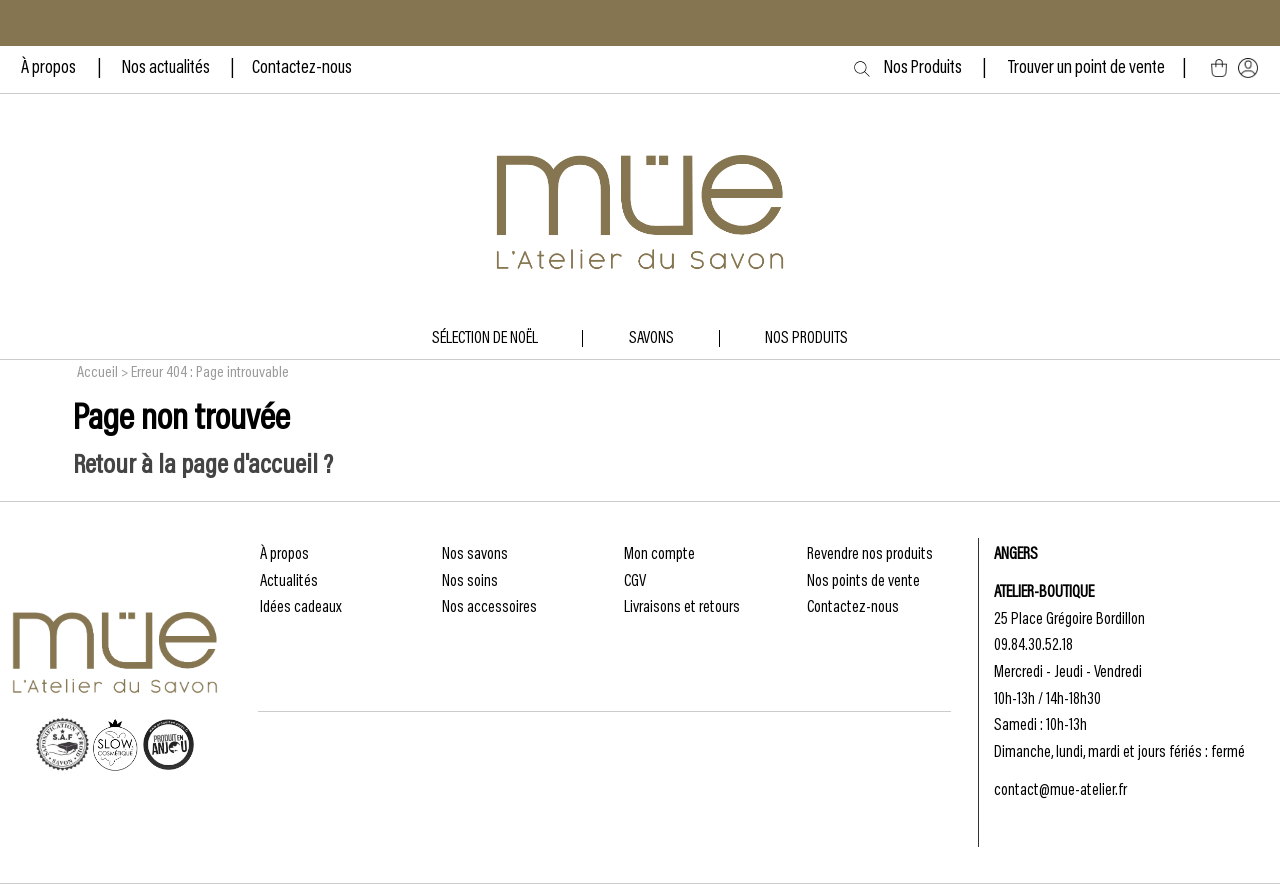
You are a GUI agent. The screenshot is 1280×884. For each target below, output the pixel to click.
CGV (635, 582)
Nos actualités (166, 69)
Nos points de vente (863, 582)
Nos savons (475, 555)
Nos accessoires (489, 608)
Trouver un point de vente (1086, 69)
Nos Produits (943, 69)
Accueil (97, 373)
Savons (651, 339)
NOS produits (806, 339)
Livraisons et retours (682, 608)
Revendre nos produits (870, 555)
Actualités (289, 582)
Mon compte (659, 555)
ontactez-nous (306, 69)
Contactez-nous (853, 608)
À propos (50, 69)
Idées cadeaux (301, 608)
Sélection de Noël (485, 339)
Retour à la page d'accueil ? (203, 466)
